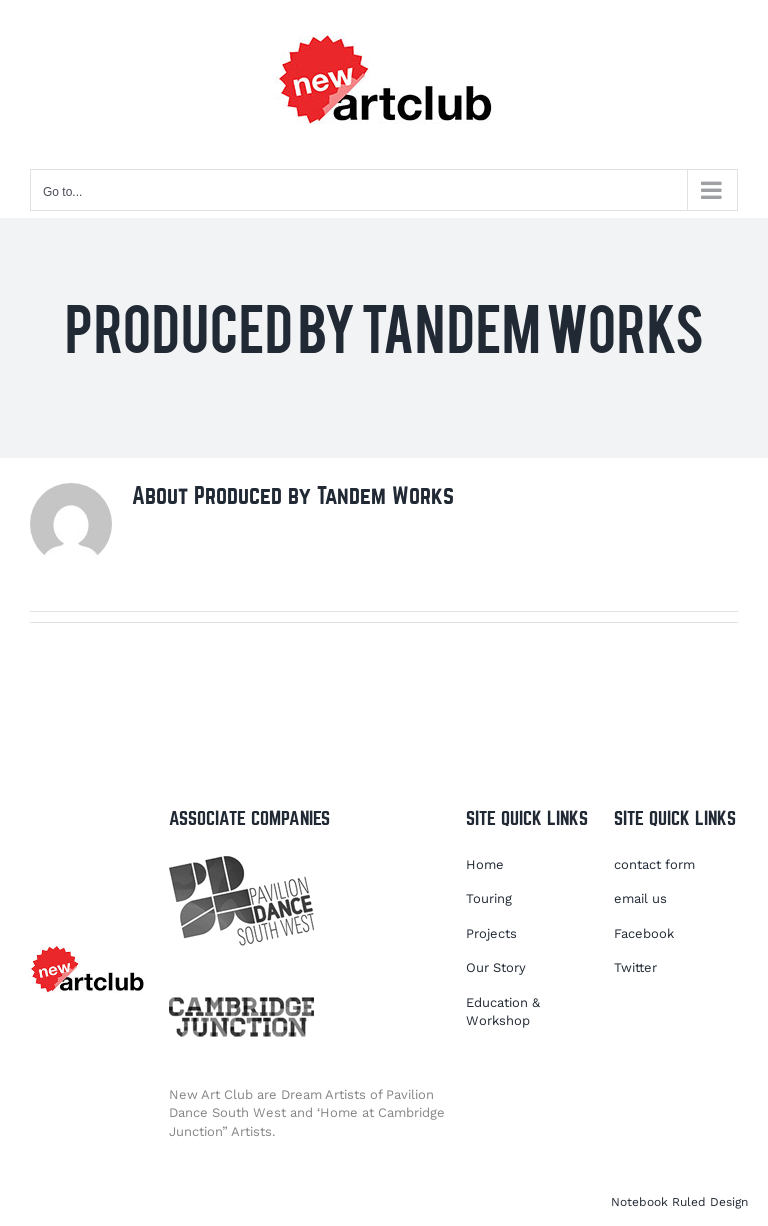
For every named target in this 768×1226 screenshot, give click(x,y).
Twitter (635, 967)
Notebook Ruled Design (679, 1202)
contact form (654, 864)
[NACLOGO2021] (87, 945)
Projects (491, 933)
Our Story (496, 967)
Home (485, 864)
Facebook (644, 933)
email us (640, 898)
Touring (489, 898)
